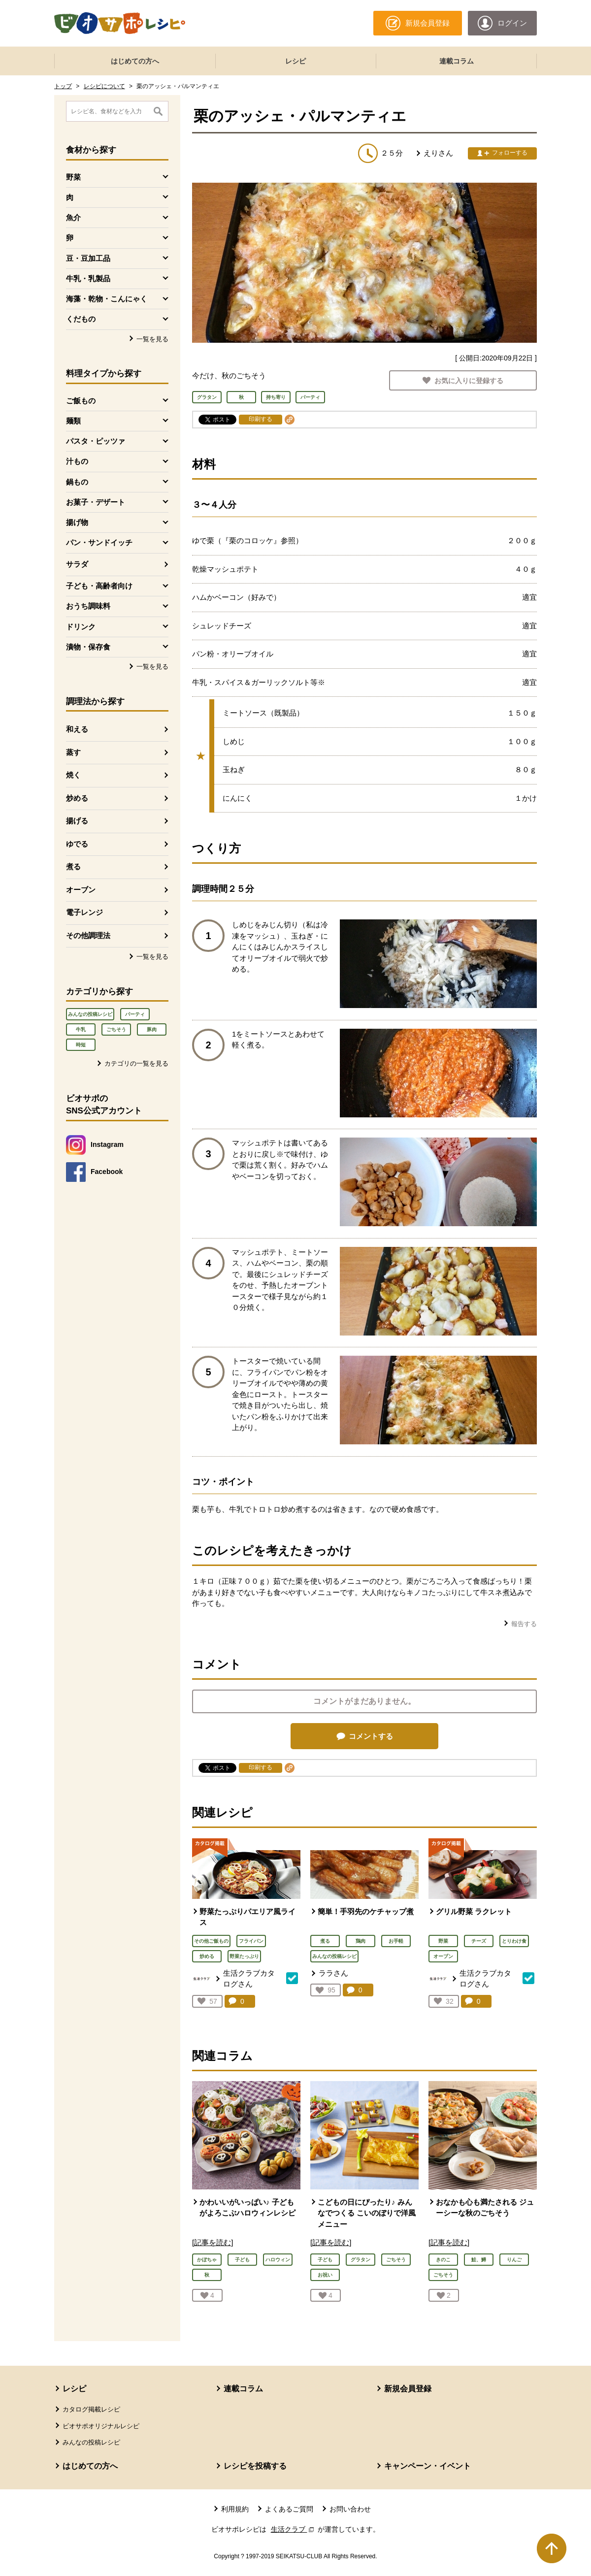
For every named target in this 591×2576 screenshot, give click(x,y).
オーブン (81, 889)
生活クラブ (293, 2529)
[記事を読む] (212, 2242)
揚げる (77, 820)
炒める (77, 798)
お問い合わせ (350, 2509)
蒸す (73, 752)
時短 (81, 1044)
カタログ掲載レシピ (91, 2409)
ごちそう (116, 1029)
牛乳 (81, 1029)
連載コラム (456, 61)
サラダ (77, 564)
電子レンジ (84, 912)
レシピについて (104, 86)
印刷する (260, 419)
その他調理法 (88, 935)
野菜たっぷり (244, 1956)
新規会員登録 (407, 2388)
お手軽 (396, 1941)
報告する (524, 1624)
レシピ (295, 61)
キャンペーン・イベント (427, 2466)
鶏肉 (360, 1941)
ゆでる (77, 844)
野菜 (443, 1941)
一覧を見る (152, 339)
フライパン (251, 1941)
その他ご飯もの (211, 1941)
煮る (73, 866)
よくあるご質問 (289, 2509)
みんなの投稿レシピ (90, 1014)
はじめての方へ (135, 61)
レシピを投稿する (255, 2466)
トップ (63, 86)
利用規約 (235, 2509)
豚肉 (152, 1029)
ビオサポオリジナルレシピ (101, 2426)
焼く (73, 775)
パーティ (135, 1014)
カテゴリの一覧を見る (136, 1063)
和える (77, 729)
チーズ (478, 1941)
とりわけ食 (514, 1941)
